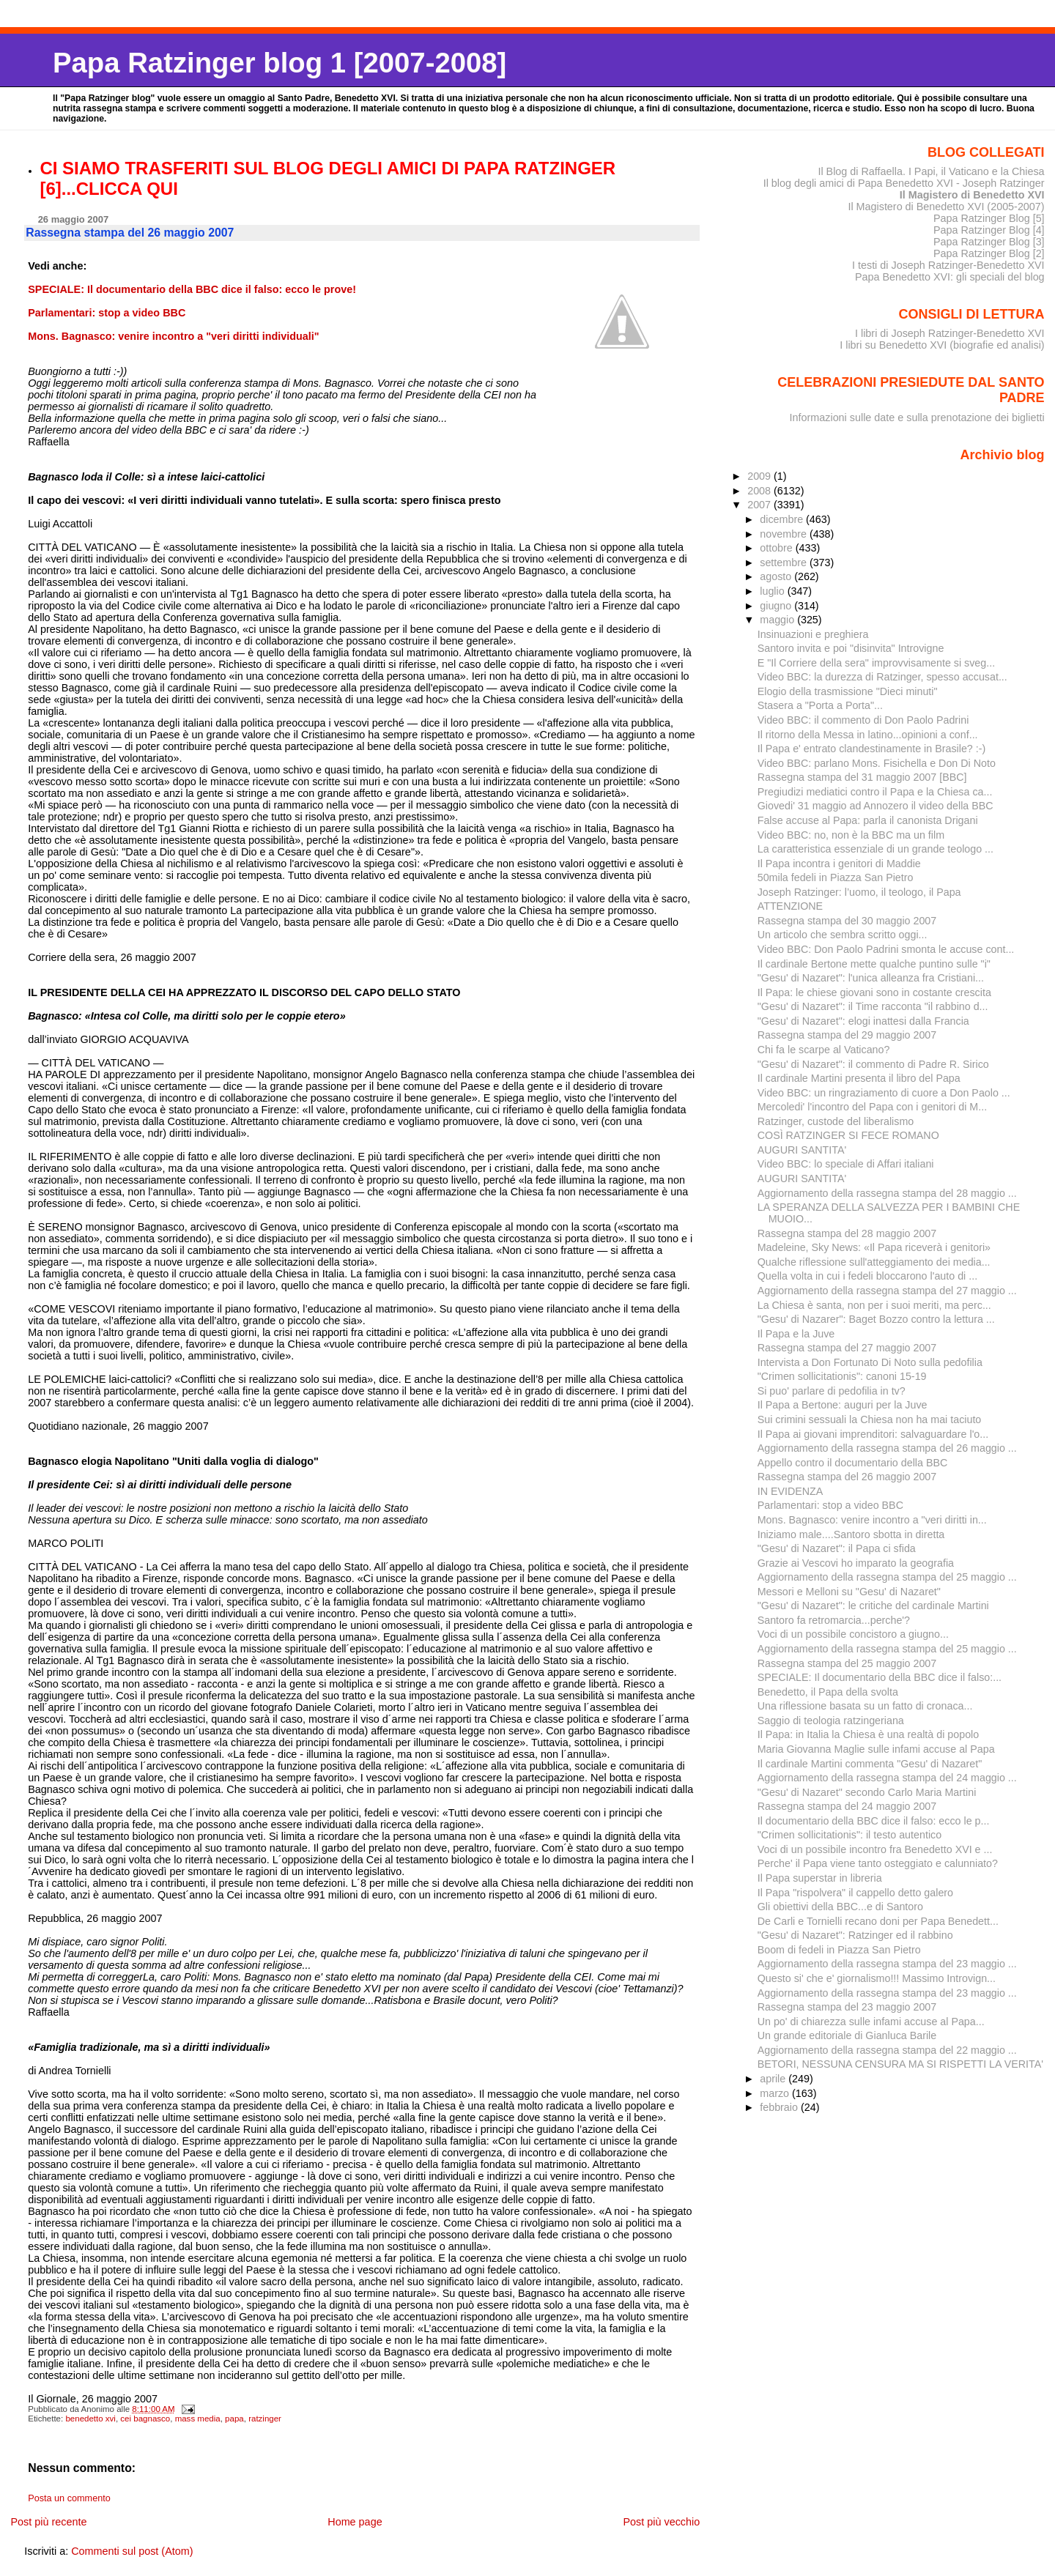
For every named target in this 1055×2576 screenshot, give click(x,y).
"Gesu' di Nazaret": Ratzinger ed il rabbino (855, 1935)
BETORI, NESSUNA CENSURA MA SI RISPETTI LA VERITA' (900, 2064)
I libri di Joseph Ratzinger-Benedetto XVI (950, 333)
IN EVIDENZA (790, 1491)
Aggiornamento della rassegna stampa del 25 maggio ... (887, 1577)
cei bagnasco (145, 2418)
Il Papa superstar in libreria (820, 1878)
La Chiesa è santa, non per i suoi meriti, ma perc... (874, 1305)
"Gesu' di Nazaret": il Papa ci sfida (837, 1548)
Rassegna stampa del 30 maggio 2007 (847, 921)
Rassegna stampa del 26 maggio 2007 (847, 1476)
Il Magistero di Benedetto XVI (972, 195)
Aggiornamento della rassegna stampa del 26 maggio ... (887, 1448)
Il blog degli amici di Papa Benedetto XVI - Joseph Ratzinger (904, 183)
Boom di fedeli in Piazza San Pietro (839, 1950)
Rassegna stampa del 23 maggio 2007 (847, 2007)
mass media (198, 2418)
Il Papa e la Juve (796, 1334)
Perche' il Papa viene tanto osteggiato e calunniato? (878, 1863)
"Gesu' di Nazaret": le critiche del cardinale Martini (873, 1605)
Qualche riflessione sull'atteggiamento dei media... (874, 1262)
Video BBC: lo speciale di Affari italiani (846, 1164)
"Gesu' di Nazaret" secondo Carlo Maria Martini (867, 1792)
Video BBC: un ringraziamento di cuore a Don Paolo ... (884, 1093)
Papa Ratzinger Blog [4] (989, 230)
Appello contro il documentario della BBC (853, 1463)
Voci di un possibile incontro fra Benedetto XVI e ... (875, 1849)
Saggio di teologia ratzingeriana (831, 1720)
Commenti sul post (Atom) (132, 2551)
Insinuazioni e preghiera (813, 634)
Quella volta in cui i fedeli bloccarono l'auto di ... (867, 1276)
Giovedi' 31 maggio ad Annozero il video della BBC (875, 806)
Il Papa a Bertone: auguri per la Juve (843, 1405)
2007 (760, 505)
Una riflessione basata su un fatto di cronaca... (865, 1706)
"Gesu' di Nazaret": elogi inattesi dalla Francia (863, 1021)
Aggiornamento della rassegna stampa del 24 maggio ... (887, 1777)
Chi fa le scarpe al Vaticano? (824, 1049)
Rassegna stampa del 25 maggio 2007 (847, 1663)
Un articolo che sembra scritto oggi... (843, 934)
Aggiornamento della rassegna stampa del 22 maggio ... (887, 2050)
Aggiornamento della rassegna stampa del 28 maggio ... (887, 1193)
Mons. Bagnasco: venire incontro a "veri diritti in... (872, 1520)
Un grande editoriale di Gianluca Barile (847, 2035)
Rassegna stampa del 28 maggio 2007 (847, 1233)
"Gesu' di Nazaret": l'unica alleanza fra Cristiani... (871, 978)
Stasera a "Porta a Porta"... (820, 705)
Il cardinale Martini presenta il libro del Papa (859, 1078)
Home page (354, 2522)
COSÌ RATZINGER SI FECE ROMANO (848, 1135)
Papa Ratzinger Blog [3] (989, 242)
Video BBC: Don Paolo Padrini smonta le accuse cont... (886, 949)
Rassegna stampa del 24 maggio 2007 (847, 1806)
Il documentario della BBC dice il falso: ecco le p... (874, 1821)
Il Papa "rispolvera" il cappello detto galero (855, 1892)
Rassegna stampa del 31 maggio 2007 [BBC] (862, 777)
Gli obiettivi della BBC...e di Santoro (840, 1906)
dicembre (783, 519)
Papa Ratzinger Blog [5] (989, 218)
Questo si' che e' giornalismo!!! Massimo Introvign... (877, 1978)
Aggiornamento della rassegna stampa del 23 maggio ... (887, 1964)
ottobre (778, 548)
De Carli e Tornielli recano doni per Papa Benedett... (878, 1921)
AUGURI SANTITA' (802, 1150)
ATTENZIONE (790, 906)
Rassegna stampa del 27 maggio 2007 (847, 1348)
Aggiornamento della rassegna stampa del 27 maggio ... (887, 1290)
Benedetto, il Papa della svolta (828, 1692)
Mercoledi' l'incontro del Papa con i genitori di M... (872, 1107)
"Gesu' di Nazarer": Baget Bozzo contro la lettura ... (876, 1319)
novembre (785, 534)
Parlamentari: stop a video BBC (830, 1505)
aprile (774, 2079)
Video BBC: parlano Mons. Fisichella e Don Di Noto (877, 763)
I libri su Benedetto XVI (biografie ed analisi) (942, 345)
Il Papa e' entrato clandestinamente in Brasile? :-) (872, 748)
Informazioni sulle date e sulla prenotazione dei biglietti (917, 417)
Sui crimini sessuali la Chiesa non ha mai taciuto (870, 1419)
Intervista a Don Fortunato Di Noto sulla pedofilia (870, 1362)
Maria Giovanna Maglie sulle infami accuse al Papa (876, 1749)
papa (234, 2418)
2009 (760, 476)
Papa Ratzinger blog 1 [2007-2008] (279, 62)
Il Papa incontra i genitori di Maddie (839, 863)
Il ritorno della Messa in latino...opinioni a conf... (868, 734)
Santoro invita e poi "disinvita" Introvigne (851, 648)
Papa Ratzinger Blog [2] (989, 253)
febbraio (780, 2107)
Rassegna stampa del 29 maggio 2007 (847, 1035)
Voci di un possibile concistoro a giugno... (853, 1634)
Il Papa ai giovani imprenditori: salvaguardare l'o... (873, 1434)
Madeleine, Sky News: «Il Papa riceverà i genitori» (874, 1247)
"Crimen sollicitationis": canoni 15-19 (842, 1376)
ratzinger (264, 2418)
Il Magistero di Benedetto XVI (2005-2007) (946, 206)
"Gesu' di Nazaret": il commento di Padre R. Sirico (873, 1064)
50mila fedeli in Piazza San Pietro (836, 877)
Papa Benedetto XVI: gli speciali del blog (950, 277)
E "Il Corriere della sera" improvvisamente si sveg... (876, 663)
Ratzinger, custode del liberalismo (836, 1121)
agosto (777, 576)
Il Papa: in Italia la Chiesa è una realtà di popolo (869, 1734)
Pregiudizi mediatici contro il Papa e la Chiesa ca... (875, 792)
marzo (776, 2093)
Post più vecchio (661, 2522)
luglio (773, 591)
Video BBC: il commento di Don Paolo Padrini (863, 720)
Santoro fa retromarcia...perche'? (834, 1620)
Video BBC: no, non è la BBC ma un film (851, 835)
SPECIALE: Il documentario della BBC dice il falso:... (880, 1677)
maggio (778, 620)
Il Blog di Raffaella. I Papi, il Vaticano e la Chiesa (931, 171)
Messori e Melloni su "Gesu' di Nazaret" (849, 1591)
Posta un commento (69, 2498)
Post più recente (48, 2522)
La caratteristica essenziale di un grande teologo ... (875, 849)
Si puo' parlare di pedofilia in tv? (832, 1391)
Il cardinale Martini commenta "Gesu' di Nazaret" (870, 1764)
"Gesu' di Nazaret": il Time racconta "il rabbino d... (873, 1006)
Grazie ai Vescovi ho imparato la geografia (856, 1563)
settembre (785, 562)
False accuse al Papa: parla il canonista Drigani (868, 820)
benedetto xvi (90, 2418)
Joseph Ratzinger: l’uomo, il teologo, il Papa (859, 892)
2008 (760, 491)
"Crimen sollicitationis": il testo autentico (849, 1835)
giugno (777, 606)
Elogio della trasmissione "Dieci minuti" (848, 691)
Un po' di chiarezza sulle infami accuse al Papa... (871, 2021)
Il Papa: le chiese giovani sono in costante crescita (874, 992)
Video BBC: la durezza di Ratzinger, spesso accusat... (882, 677)
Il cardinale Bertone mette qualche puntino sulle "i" (874, 964)
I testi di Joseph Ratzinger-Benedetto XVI (948, 265)
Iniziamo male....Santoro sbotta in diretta (851, 1534)
